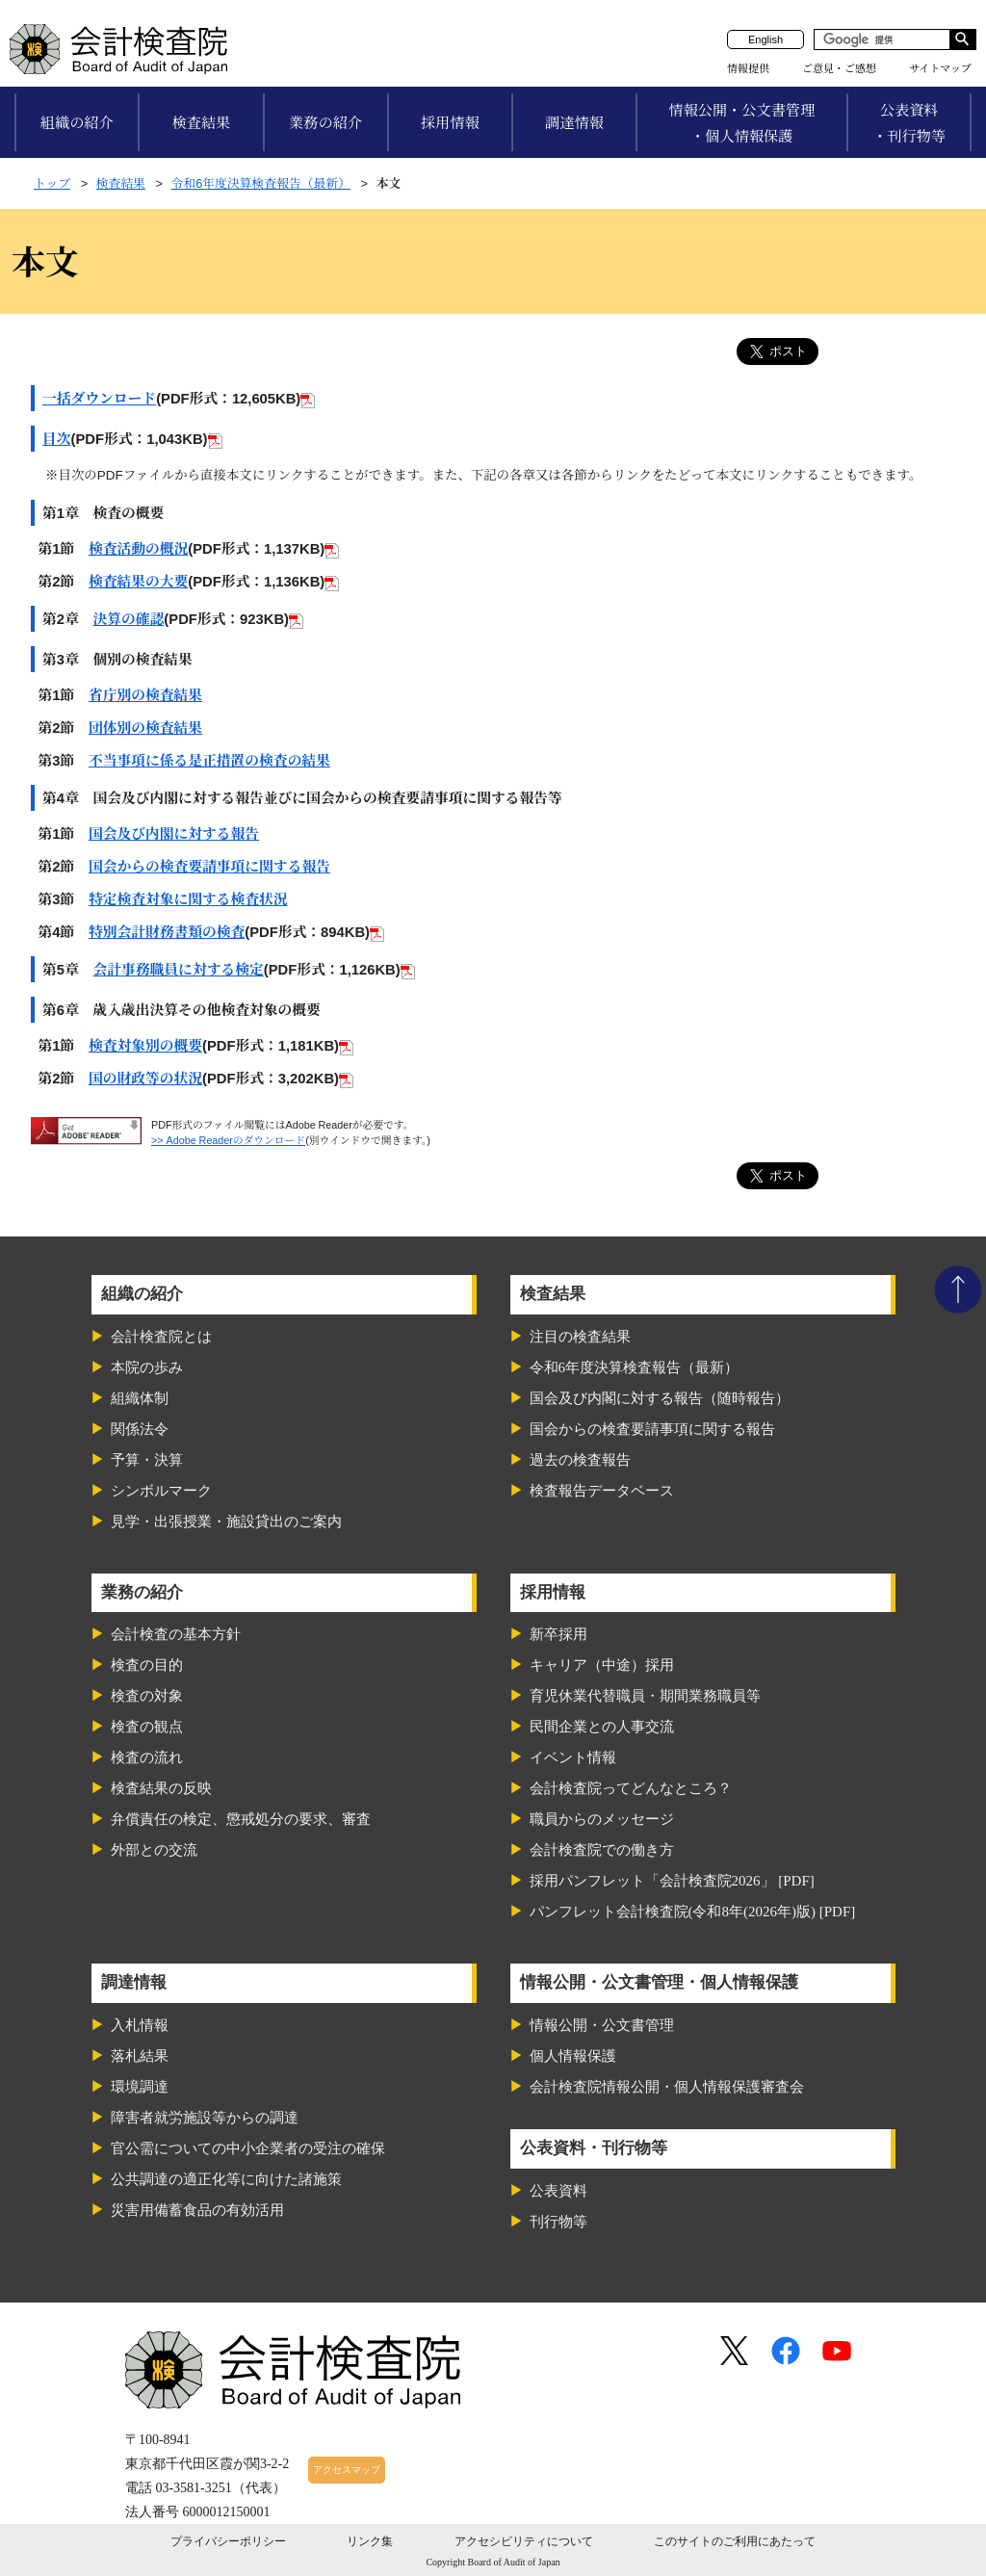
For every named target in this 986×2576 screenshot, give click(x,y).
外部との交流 (154, 1850)
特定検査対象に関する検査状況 (188, 899)
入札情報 (140, 2025)
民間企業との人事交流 (602, 1726)
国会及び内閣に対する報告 (174, 834)
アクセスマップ (346, 2469)
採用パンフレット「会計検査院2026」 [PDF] (672, 1880)
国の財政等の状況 (145, 1078)
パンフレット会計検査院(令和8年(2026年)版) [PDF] (693, 1911)
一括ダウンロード (99, 398)
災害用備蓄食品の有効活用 (197, 2210)
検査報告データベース (602, 1490)
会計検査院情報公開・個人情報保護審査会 (667, 2087)
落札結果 (140, 2056)
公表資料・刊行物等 (909, 123)
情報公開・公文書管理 (602, 2025)
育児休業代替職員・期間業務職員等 (645, 1696)
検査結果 (201, 123)
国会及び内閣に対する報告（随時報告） (660, 1398)
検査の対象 (147, 1696)
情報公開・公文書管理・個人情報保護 (741, 123)
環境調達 (140, 2087)
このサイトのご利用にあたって (735, 2541)
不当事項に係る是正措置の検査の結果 (209, 760)
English (765, 39)
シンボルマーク (161, 1490)
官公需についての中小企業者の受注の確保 (248, 2148)
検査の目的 (147, 1665)
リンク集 (370, 2541)
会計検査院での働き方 (602, 1850)
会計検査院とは (161, 1336)
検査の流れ (147, 1757)
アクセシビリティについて (523, 2541)
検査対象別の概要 (145, 1046)
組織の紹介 (77, 123)
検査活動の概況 (138, 549)
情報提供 (748, 68)
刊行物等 (558, 2221)
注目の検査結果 (580, 1336)
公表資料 (558, 2191)
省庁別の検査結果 (145, 695)
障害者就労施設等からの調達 (204, 2117)
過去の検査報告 (580, 1460)
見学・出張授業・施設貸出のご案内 (226, 1521)
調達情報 (574, 123)
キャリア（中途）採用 (602, 1665)
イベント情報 (573, 1757)
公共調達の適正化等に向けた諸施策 (226, 2179)
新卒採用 (558, 1634)
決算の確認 (129, 619)
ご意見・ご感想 (839, 68)
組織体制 (140, 1398)
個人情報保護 (573, 2056)
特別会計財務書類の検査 (167, 932)
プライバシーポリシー (228, 2541)
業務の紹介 (325, 123)
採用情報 (450, 123)
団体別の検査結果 (145, 728)
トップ (52, 183)
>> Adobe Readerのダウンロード (228, 1140)
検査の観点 (147, 1726)
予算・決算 (147, 1460)
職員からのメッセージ (602, 1819)
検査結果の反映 (161, 1788)
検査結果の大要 (138, 581)
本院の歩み (147, 1367)
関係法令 (140, 1429)
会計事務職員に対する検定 (178, 969)
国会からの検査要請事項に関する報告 (209, 866)
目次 (56, 439)
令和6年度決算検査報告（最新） (260, 183)
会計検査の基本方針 (176, 1634)
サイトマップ (940, 68)
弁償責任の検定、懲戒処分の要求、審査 (241, 1819)
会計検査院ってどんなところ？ (631, 1788)
